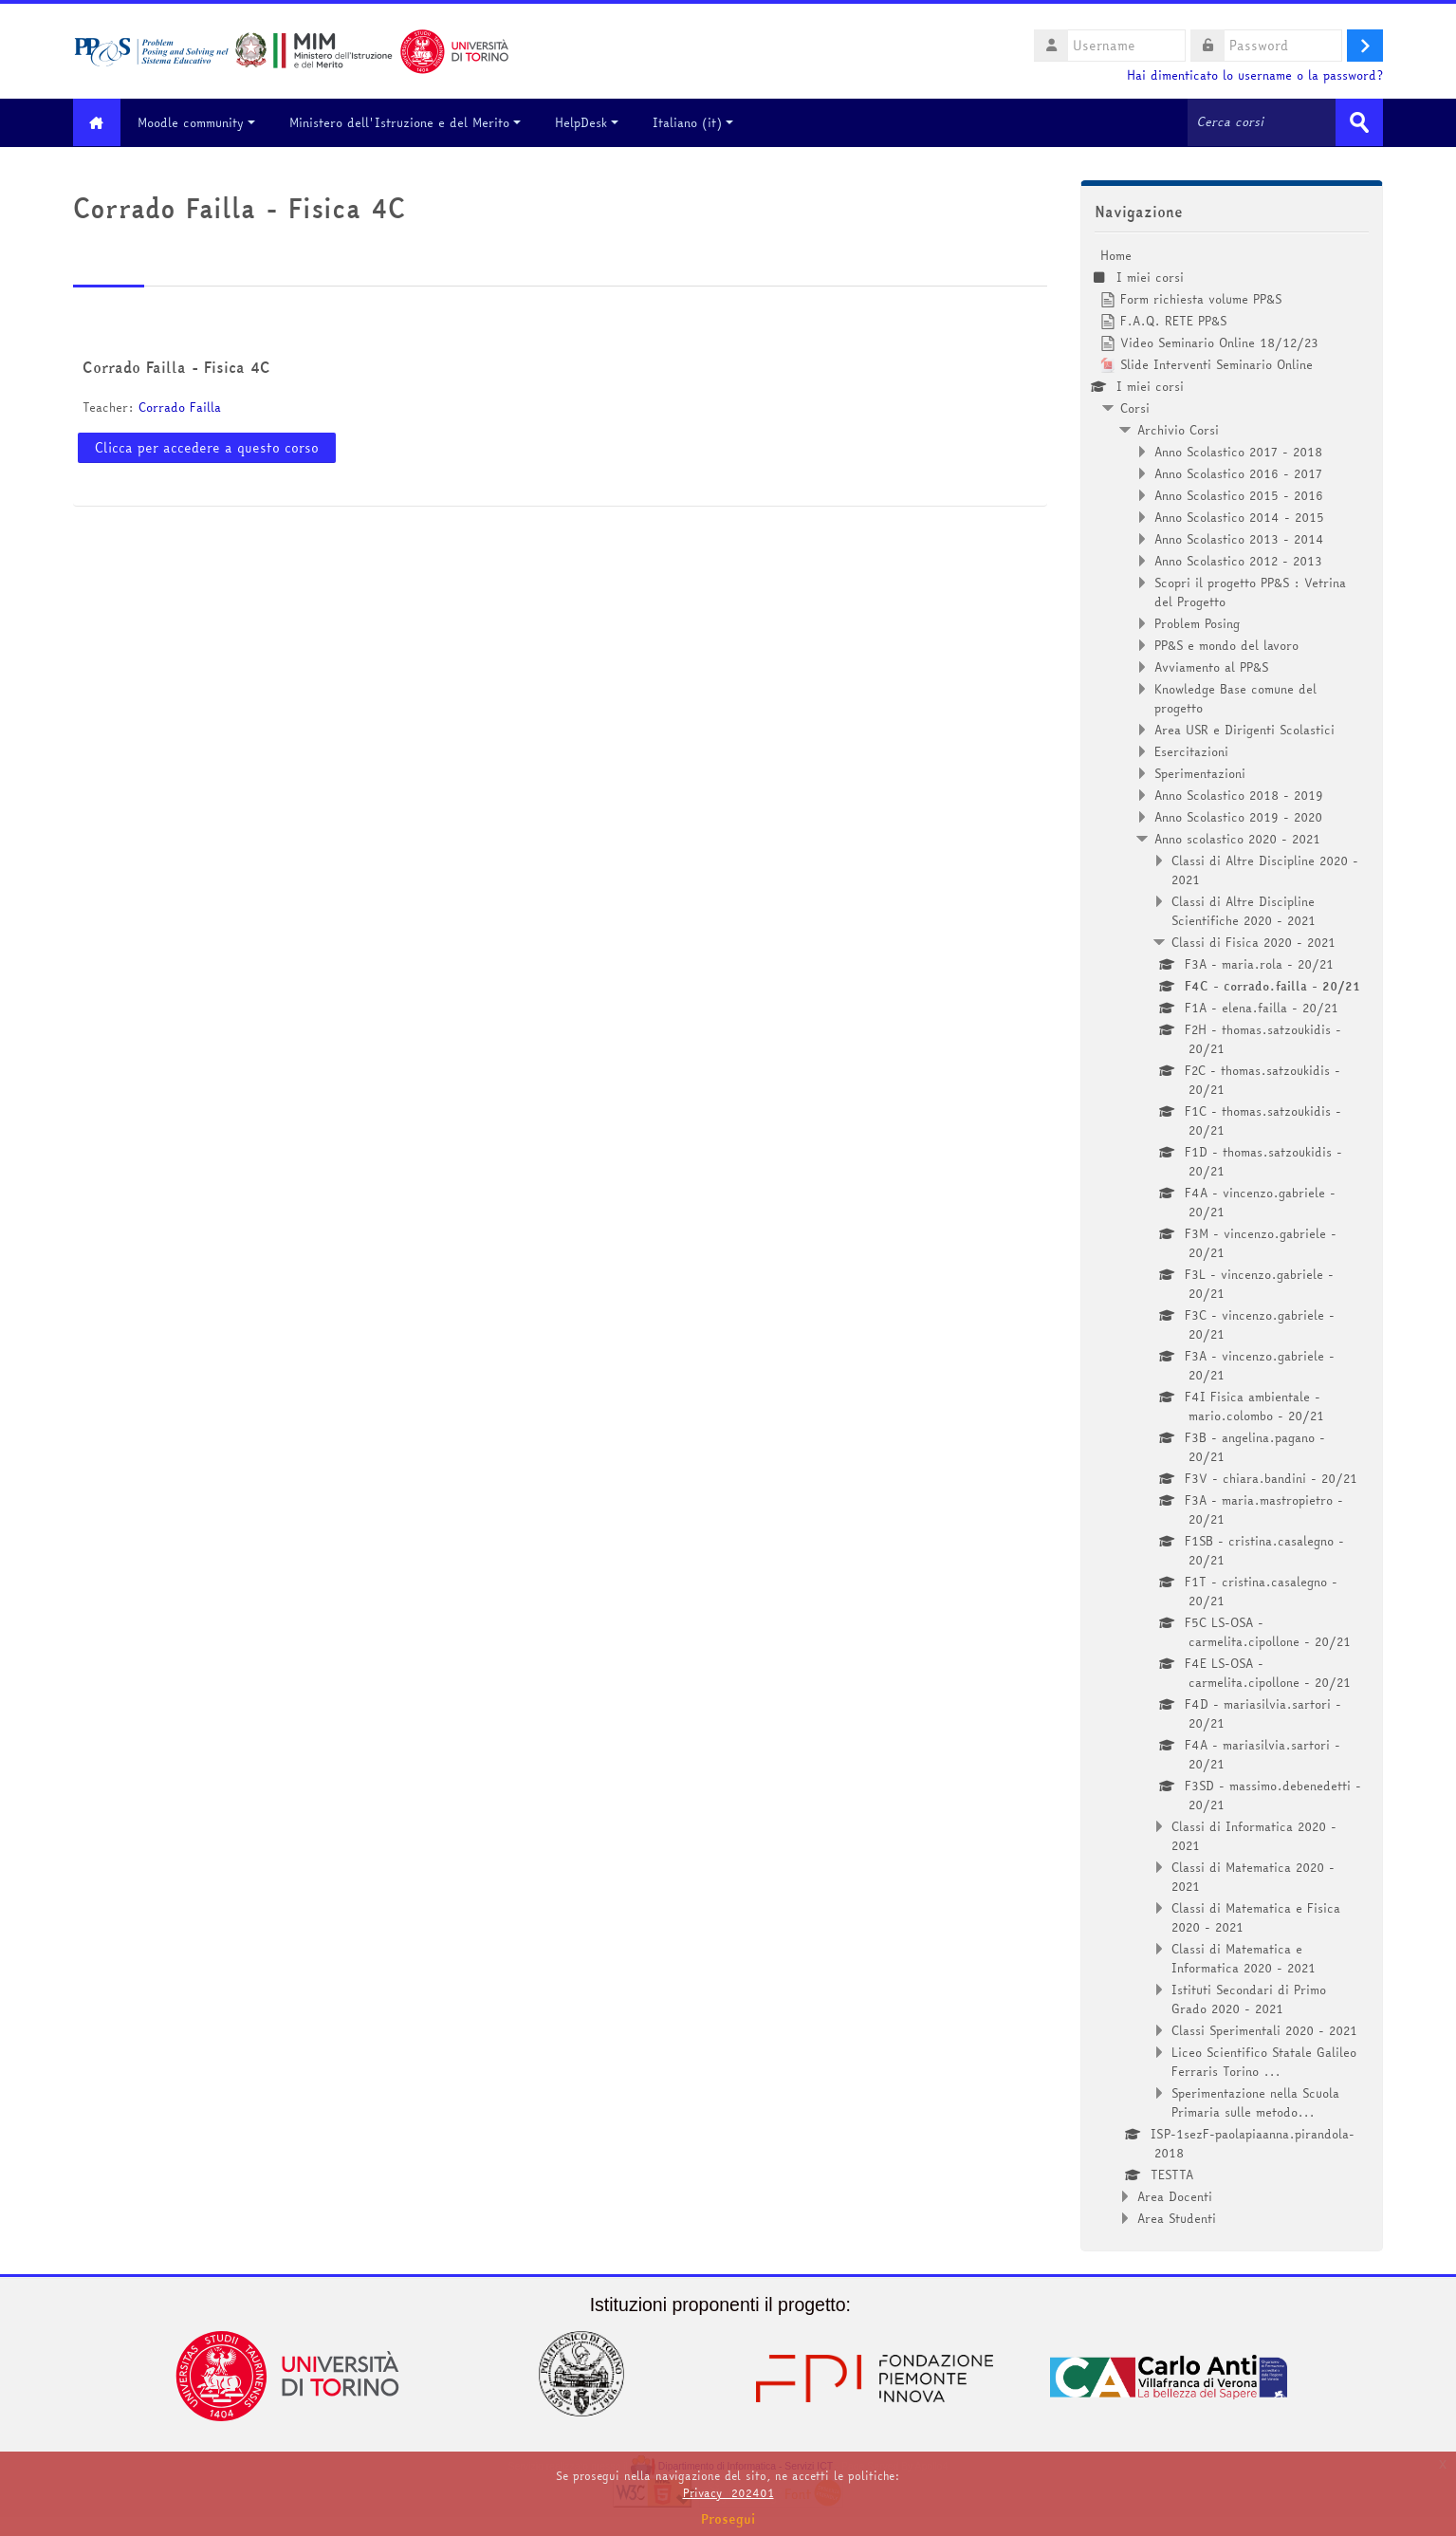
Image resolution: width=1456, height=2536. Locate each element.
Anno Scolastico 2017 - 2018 (1238, 450)
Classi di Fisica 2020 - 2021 (1253, 941)
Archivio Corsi (1178, 428)
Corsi (1135, 407)
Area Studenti (1176, 2217)
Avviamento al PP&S (1211, 666)
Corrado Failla (179, 407)
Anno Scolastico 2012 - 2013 (1238, 559)
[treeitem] (1231, 1236)
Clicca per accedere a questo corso (207, 446)
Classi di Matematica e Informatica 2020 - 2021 (1243, 1957)
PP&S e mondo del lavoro (1226, 644)
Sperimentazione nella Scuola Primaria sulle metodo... (1255, 2101)
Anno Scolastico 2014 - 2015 (1239, 516)
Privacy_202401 (728, 2493)
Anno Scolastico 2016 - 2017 (1238, 472)
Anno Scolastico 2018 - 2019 (1238, 794)
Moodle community (201, 122)
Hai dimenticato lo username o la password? (1255, 75)
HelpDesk (591, 122)
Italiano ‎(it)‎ (697, 122)
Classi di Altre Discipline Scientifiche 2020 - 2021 (1243, 910)
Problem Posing (1197, 622)
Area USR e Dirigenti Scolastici (1244, 728)
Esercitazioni (1191, 750)
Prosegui (728, 2518)
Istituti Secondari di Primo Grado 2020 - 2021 (1248, 1998)
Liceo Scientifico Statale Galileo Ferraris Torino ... (1263, 2061)
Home (1116, 254)
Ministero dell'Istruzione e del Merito (409, 122)
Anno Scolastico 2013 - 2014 (1239, 537)
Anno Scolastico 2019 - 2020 (1238, 815)
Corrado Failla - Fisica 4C (176, 367)
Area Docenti (1174, 2195)
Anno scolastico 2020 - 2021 (1237, 837)
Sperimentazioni (1199, 772)
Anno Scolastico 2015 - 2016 (1238, 494)
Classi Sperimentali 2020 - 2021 (1264, 2029)
